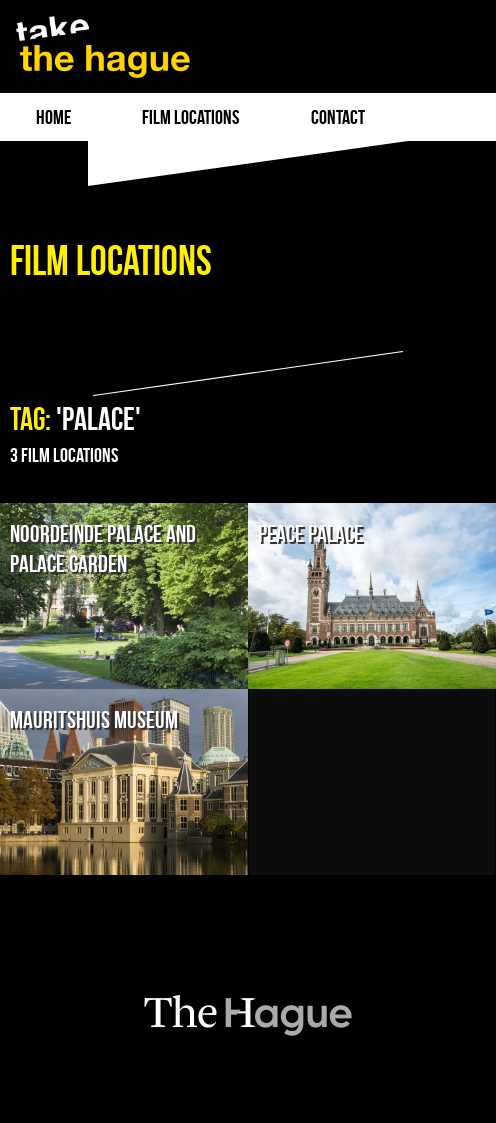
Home (53, 117)
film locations (190, 117)
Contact (338, 117)
